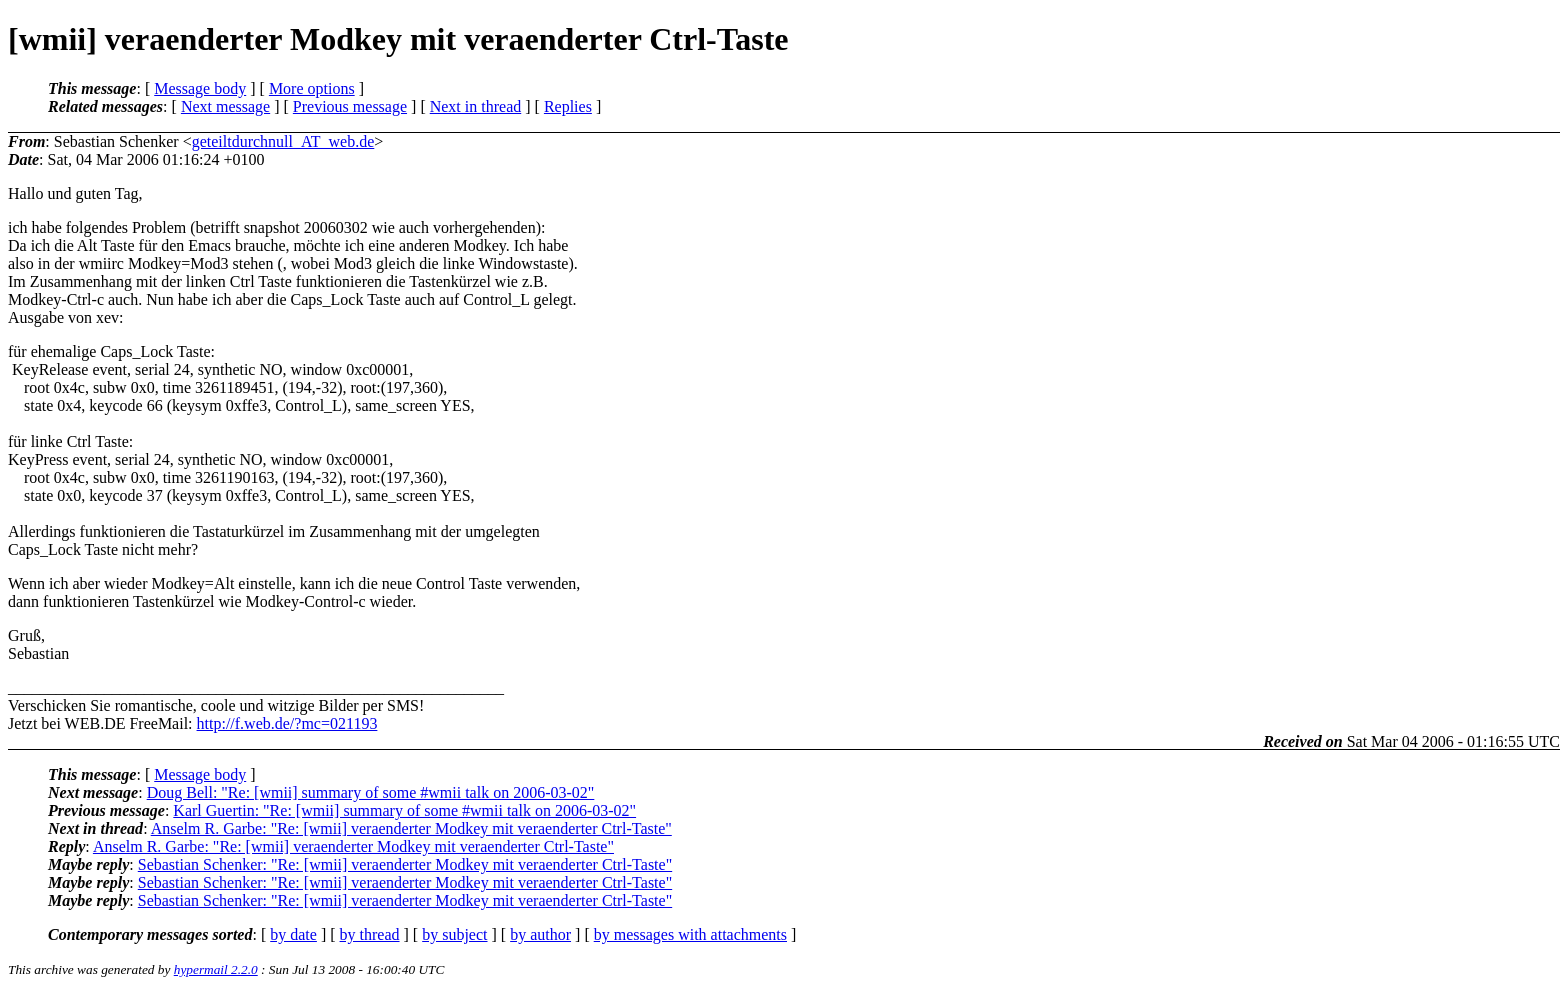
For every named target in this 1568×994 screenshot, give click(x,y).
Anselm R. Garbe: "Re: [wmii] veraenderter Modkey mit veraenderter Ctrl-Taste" (411, 828)
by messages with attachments (690, 934)
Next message (225, 106)
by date (293, 934)
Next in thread (476, 106)
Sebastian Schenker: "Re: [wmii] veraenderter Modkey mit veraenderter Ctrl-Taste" (405, 864)
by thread (370, 934)
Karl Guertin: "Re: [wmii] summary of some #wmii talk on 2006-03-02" (404, 810)
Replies (568, 106)
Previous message (350, 106)
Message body (200, 88)
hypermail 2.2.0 (216, 969)
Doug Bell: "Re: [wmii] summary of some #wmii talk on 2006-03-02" (371, 792)
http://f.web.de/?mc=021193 (287, 723)
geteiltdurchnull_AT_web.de (283, 141)
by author (540, 934)
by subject (454, 934)
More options (312, 88)
